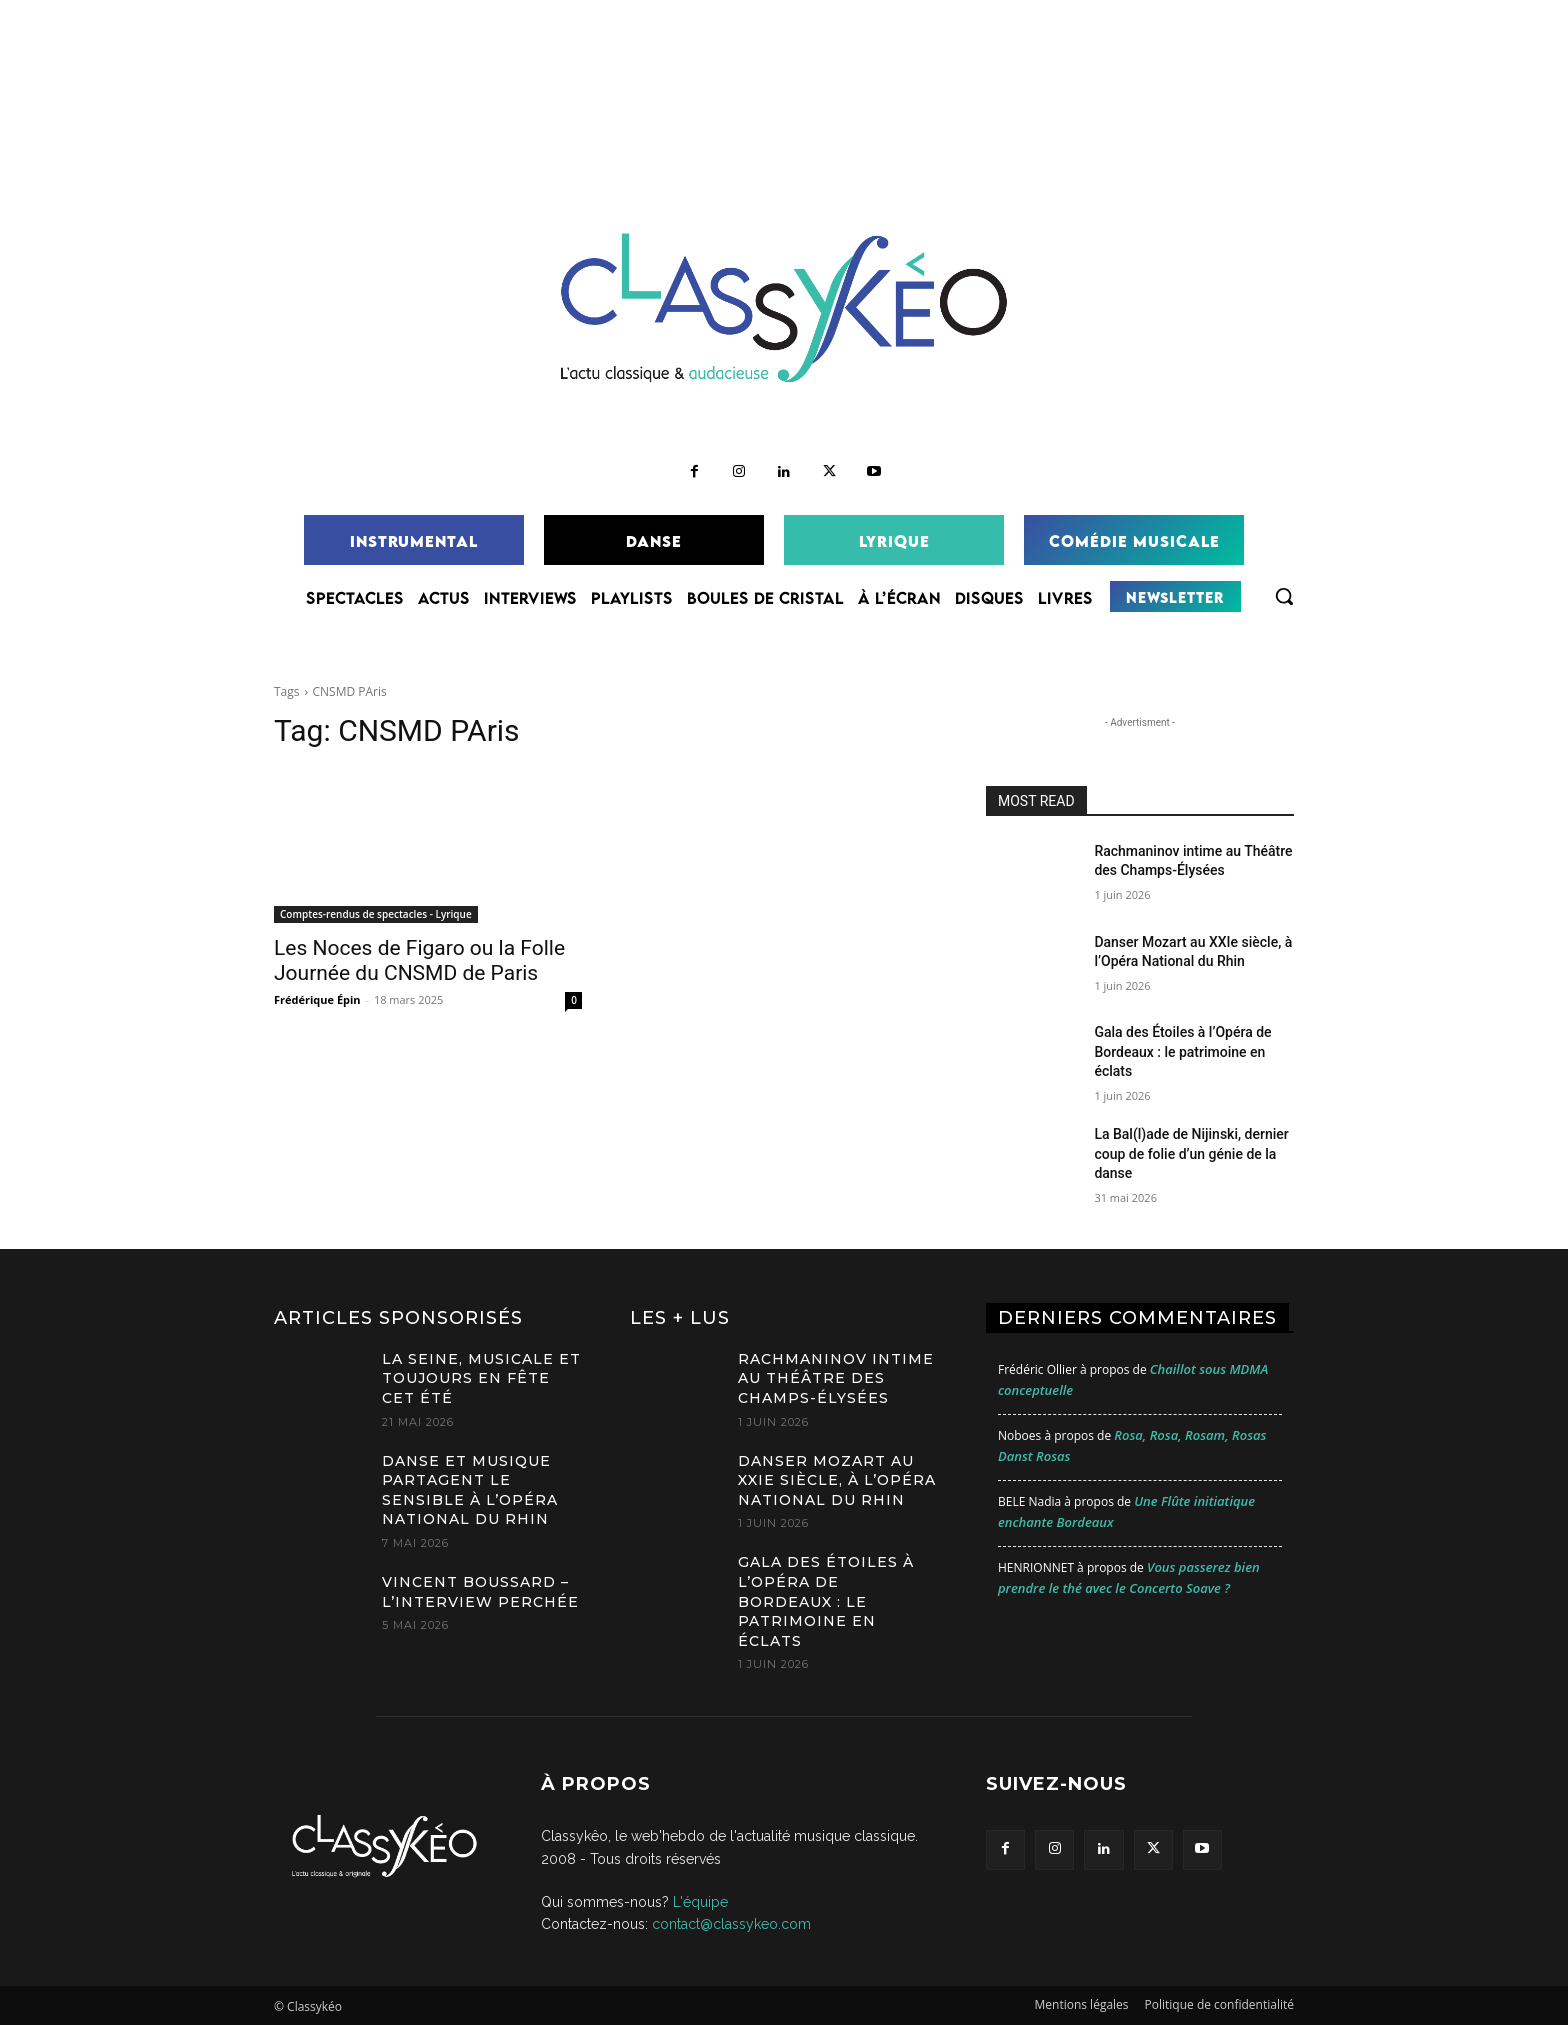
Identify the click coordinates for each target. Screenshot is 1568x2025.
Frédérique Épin (317, 999)
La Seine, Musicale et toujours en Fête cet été (481, 1378)
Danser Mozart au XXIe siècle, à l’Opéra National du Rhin (837, 1480)
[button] (1284, 596)
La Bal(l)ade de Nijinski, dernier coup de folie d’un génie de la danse (1191, 1153)
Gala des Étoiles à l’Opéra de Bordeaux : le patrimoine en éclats (1182, 1051)
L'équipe (700, 1902)
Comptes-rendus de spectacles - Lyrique (376, 914)
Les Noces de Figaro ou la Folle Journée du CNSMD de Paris (419, 960)
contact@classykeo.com (731, 1924)
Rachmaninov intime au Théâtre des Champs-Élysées (836, 1378)
